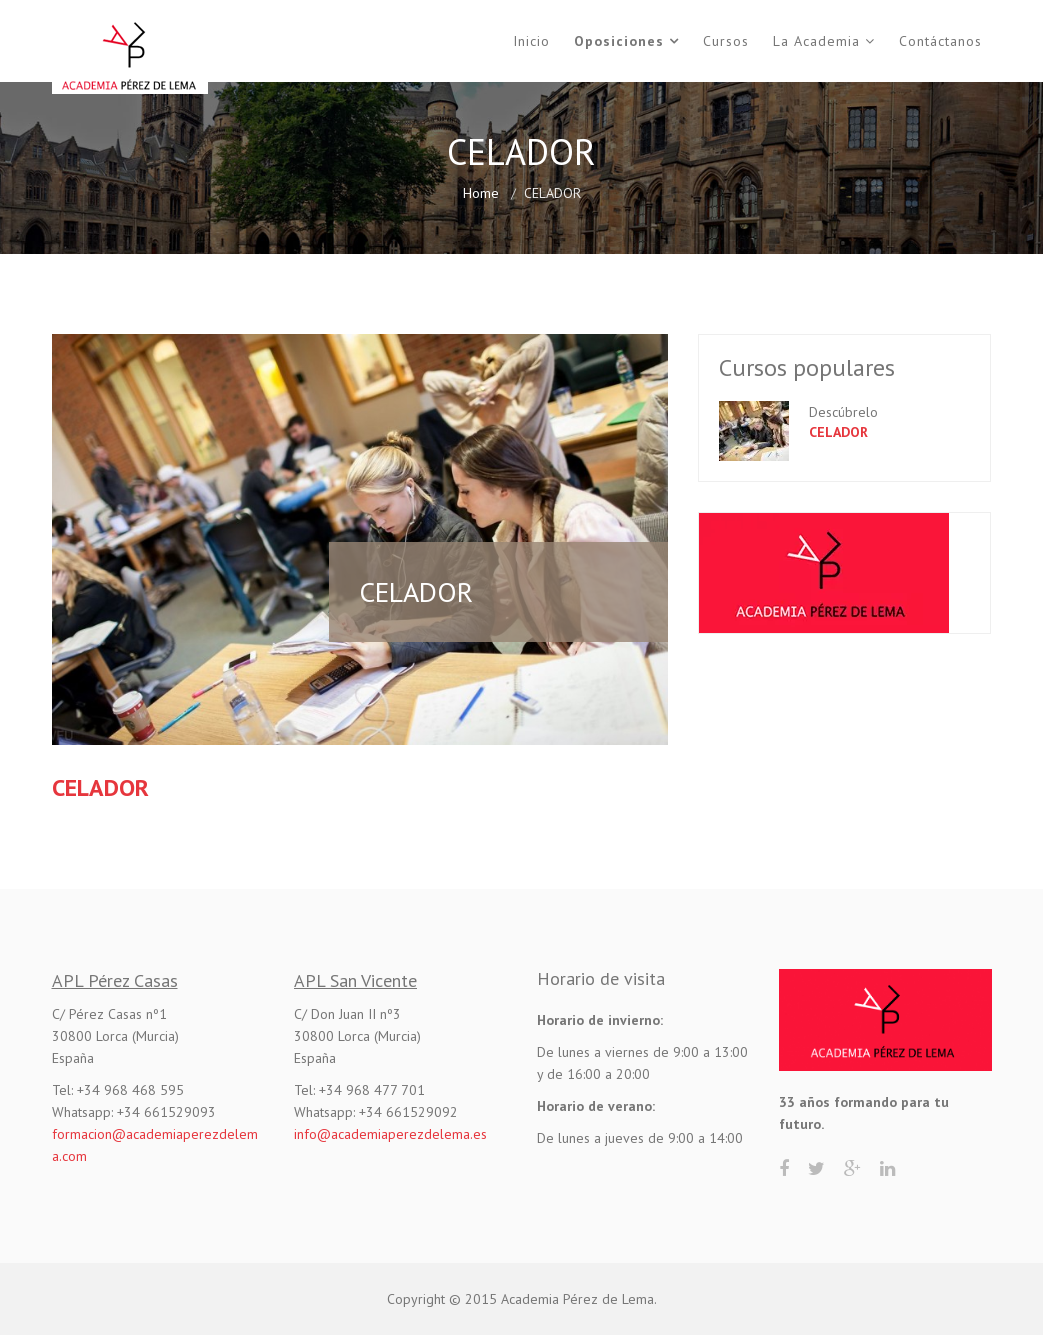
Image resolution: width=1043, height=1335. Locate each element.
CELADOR (838, 432)
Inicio (531, 41)
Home (481, 193)
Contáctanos (940, 41)
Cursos (726, 41)
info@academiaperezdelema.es (390, 1134)
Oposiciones (619, 41)
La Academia (816, 41)
